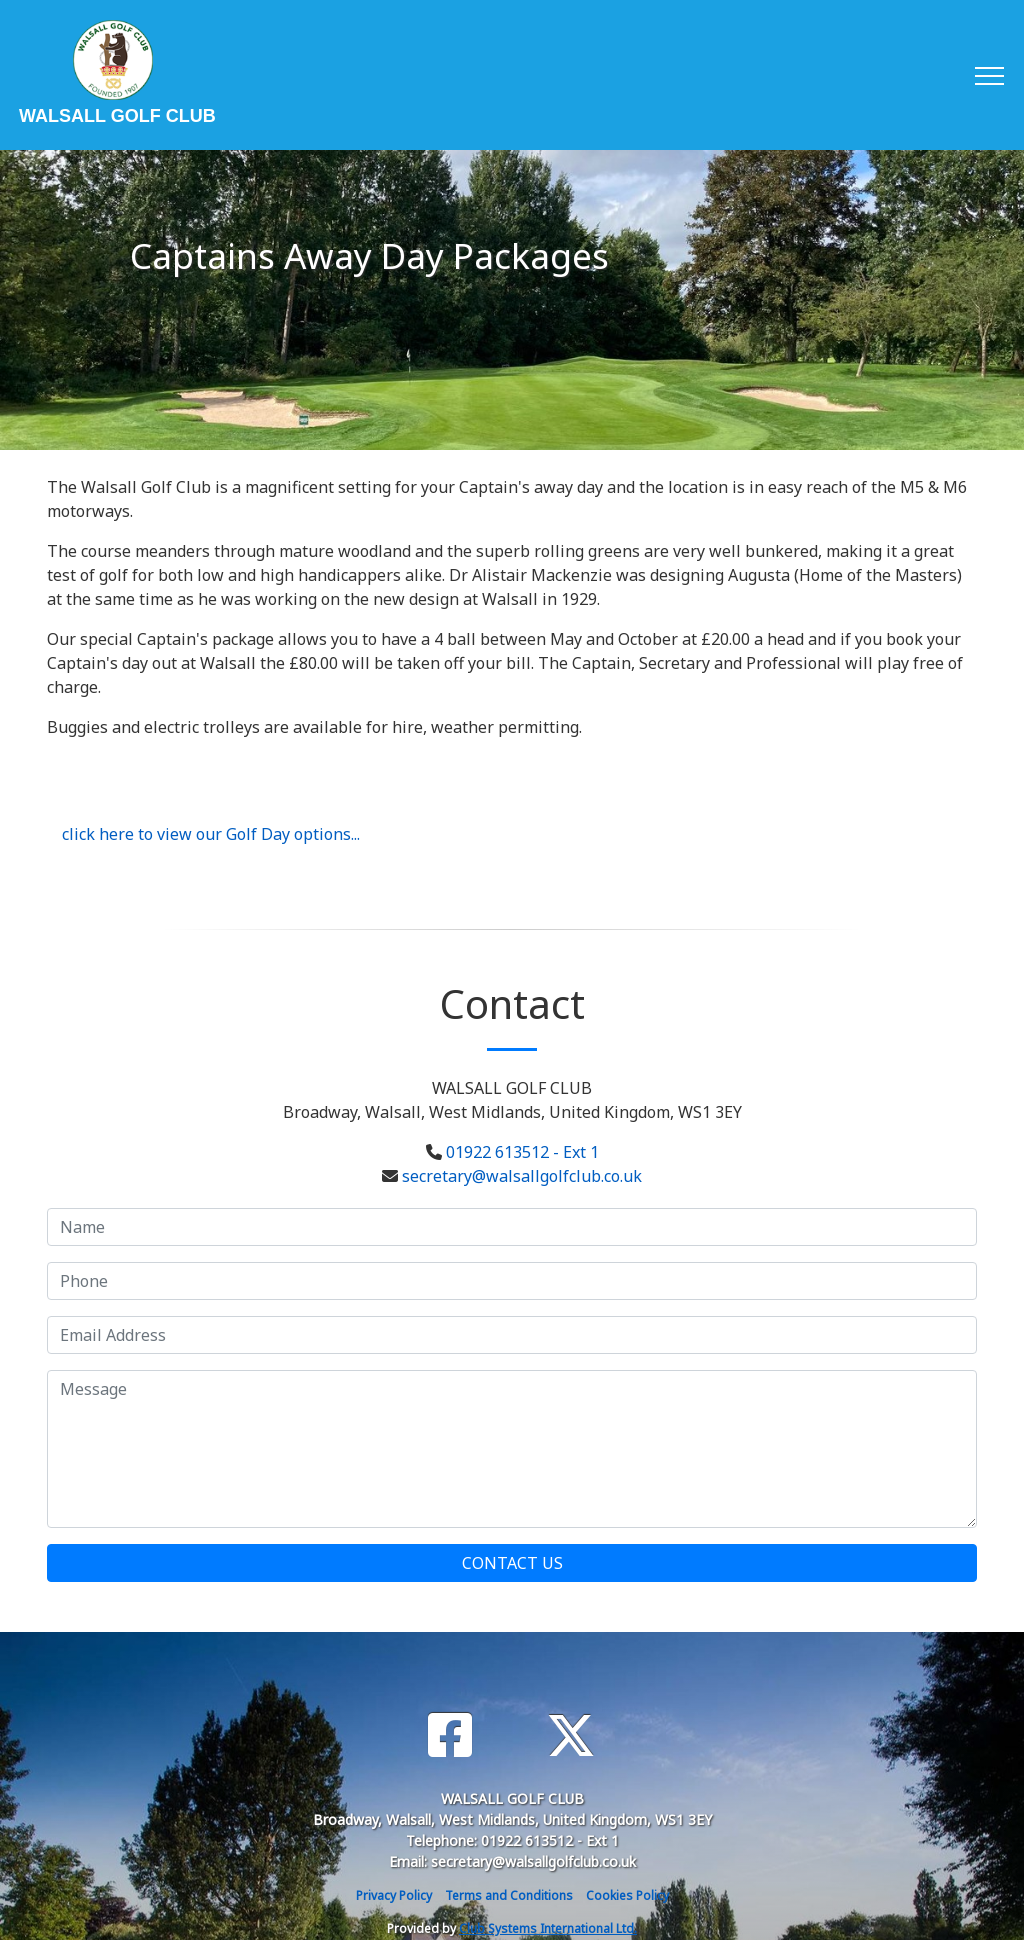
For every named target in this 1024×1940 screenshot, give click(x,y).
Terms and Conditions (509, 1895)
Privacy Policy (394, 1895)
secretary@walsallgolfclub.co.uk (522, 1176)
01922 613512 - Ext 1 (522, 1152)
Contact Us (512, 1563)
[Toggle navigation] (988, 75)
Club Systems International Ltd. (548, 1928)
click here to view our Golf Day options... (211, 834)
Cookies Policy (627, 1895)
